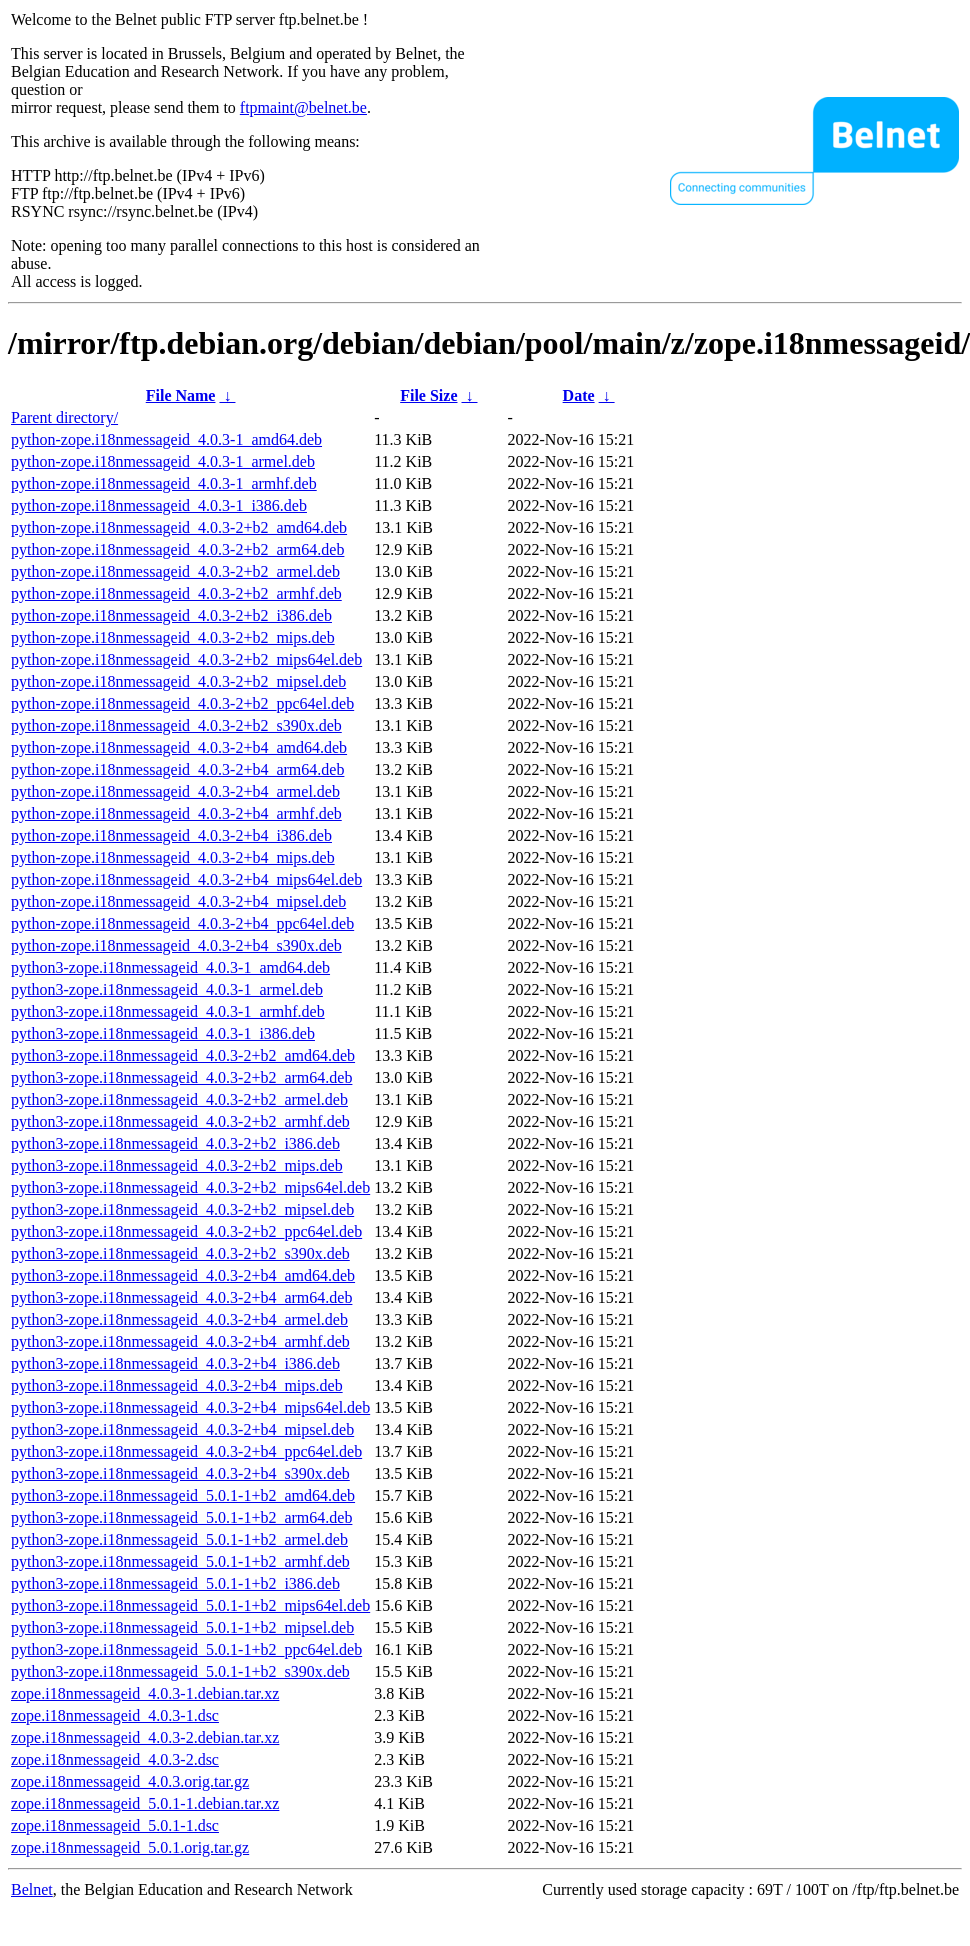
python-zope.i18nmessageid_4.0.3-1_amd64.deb (166, 439)
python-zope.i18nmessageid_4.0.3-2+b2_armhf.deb (176, 593)
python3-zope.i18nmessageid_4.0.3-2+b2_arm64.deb (181, 1077)
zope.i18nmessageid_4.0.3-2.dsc (115, 1759)
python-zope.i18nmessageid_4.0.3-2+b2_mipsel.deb (178, 681)
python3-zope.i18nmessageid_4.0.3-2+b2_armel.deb (179, 1099)
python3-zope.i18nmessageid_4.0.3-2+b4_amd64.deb (183, 1275)
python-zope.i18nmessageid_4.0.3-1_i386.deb (159, 505)
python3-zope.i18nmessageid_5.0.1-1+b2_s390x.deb (180, 1671)
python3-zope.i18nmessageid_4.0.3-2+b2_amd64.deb (183, 1055)
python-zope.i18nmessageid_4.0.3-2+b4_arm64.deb (177, 769)
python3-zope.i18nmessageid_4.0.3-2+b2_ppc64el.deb (186, 1231)
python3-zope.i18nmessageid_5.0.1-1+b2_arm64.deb (181, 1517)
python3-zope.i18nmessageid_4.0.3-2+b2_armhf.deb (180, 1121)
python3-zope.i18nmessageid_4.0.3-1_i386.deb (163, 1033)
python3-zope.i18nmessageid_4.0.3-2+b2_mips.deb (177, 1165)
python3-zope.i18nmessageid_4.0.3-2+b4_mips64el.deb (190, 1407)
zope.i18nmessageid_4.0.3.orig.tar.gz (130, 1781)
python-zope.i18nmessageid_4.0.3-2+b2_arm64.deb (177, 549)
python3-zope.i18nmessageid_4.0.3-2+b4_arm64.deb (181, 1297)
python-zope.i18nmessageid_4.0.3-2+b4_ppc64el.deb (182, 923)
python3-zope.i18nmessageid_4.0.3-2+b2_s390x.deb (180, 1253)
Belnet (32, 1889)
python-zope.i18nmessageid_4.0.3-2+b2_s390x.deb (176, 725)
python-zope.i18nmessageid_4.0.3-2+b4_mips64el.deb (186, 879)
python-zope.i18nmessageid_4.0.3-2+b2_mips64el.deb (186, 659)
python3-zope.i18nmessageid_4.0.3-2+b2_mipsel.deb (182, 1209)
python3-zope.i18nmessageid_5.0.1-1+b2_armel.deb (179, 1539)
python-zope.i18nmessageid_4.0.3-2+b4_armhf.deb (176, 813)
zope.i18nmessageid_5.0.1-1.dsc (115, 1825)
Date (579, 395)
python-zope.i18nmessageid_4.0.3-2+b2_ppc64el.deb (182, 703)
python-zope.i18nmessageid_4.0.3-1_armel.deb (163, 461)
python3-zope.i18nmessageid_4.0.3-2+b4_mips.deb (177, 1385)
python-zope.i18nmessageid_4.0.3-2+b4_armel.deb (175, 791)
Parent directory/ (64, 417)
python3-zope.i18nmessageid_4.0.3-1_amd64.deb (170, 967)
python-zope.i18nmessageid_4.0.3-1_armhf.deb (164, 483)
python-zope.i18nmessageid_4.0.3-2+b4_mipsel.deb (178, 901)
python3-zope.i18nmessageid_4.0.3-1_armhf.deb (168, 1011)
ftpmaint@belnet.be (303, 107)
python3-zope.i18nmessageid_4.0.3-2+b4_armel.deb (179, 1319)
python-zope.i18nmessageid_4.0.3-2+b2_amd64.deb (179, 527)
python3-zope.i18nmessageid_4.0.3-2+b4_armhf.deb (180, 1341)
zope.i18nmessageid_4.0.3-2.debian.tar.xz (145, 1737)
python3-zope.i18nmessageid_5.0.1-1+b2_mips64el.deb (190, 1605)
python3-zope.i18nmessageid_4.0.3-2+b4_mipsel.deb (182, 1429)
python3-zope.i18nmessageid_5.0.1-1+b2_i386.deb (175, 1583)
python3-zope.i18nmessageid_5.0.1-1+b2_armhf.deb (180, 1561)
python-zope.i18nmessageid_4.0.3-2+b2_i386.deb (171, 615)
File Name (181, 395)
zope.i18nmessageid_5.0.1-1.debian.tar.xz (145, 1803)
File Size (428, 395)
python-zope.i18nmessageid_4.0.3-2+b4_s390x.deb (176, 945)
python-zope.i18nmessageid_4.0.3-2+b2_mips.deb (173, 637)
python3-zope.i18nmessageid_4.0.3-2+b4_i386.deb (175, 1363)
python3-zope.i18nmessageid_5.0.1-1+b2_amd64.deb (183, 1495)
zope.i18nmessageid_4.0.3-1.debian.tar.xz (145, 1693)
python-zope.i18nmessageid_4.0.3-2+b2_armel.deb (175, 571)
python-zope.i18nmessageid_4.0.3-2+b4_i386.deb (171, 835)
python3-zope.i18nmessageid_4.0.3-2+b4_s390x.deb (180, 1473)
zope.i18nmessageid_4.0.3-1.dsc (115, 1715)
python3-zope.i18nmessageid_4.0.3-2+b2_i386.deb (175, 1143)
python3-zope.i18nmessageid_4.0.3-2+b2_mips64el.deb (190, 1187)
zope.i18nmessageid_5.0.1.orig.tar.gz (130, 1847)
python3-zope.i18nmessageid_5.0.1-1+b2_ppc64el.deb (186, 1649)
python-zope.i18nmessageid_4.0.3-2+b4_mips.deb (173, 857)
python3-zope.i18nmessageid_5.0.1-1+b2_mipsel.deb (182, 1627)
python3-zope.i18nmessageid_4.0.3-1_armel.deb (167, 989)
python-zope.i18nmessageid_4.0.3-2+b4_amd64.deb (179, 747)
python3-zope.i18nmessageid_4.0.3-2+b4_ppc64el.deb (186, 1451)
